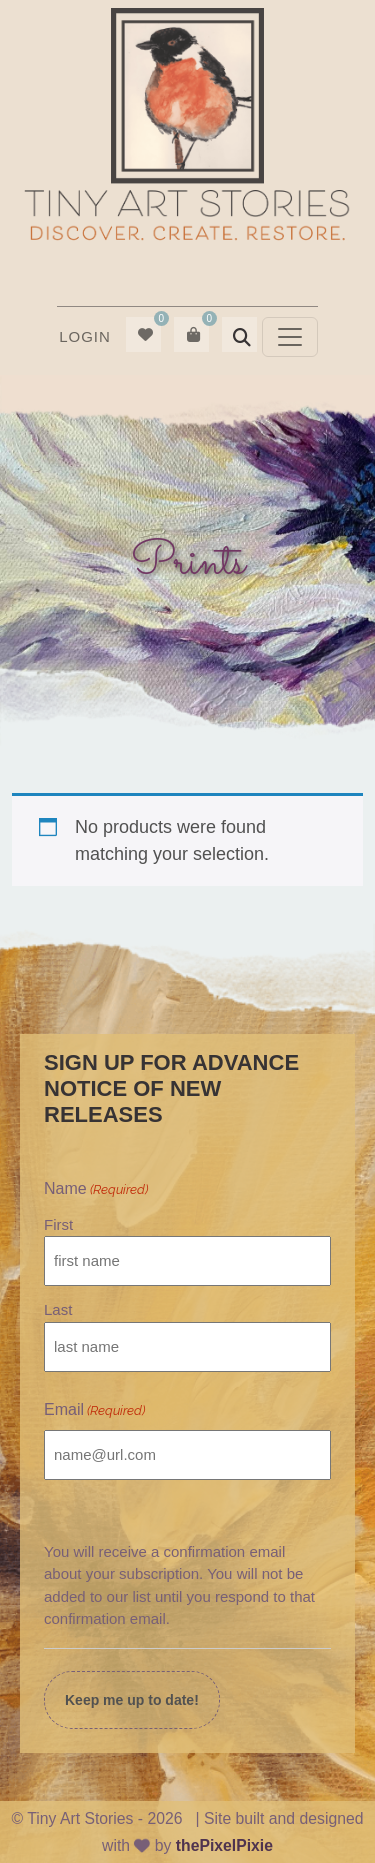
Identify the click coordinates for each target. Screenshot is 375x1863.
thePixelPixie (224, 1845)
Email (94, 1411)
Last (58, 1309)
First (58, 1224)
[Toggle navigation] (290, 337)
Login (85, 336)
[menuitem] (85, 337)
